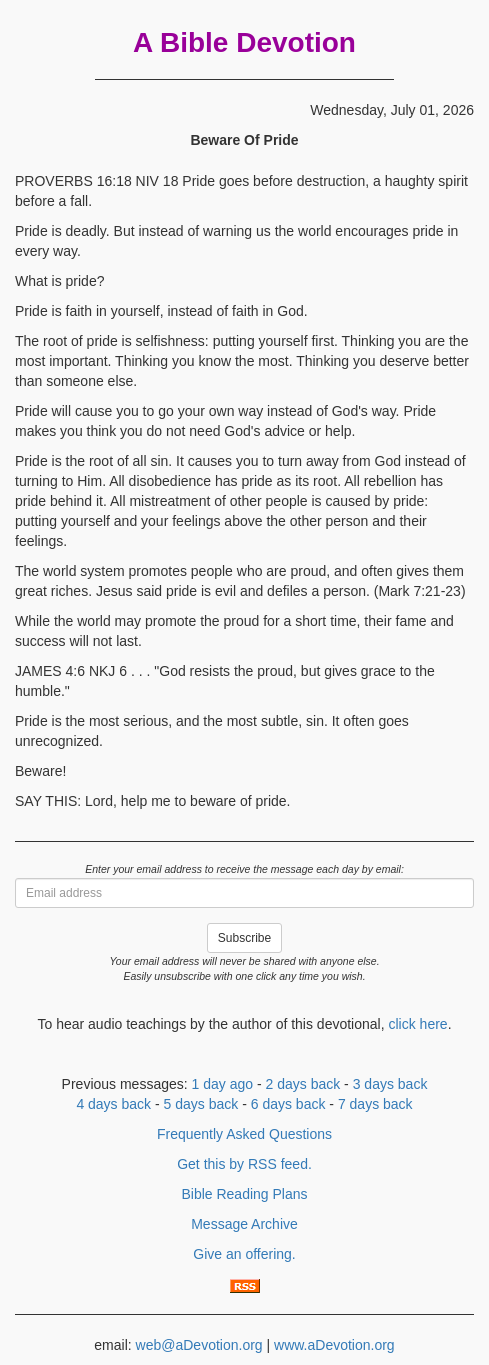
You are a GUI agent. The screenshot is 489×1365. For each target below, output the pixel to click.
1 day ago (223, 1084)
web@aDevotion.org (199, 1345)
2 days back (303, 1084)
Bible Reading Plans (244, 1194)
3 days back (390, 1084)
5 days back (201, 1104)
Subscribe (244, 938)
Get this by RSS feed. (244, 1164)
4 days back (113, 1104)
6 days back (288, 1104)
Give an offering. (244, 1254)
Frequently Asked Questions (244, 1134)
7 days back (375, 1104)
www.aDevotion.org (334, 1345)
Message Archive (244, 1224)
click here (417, 1024)
